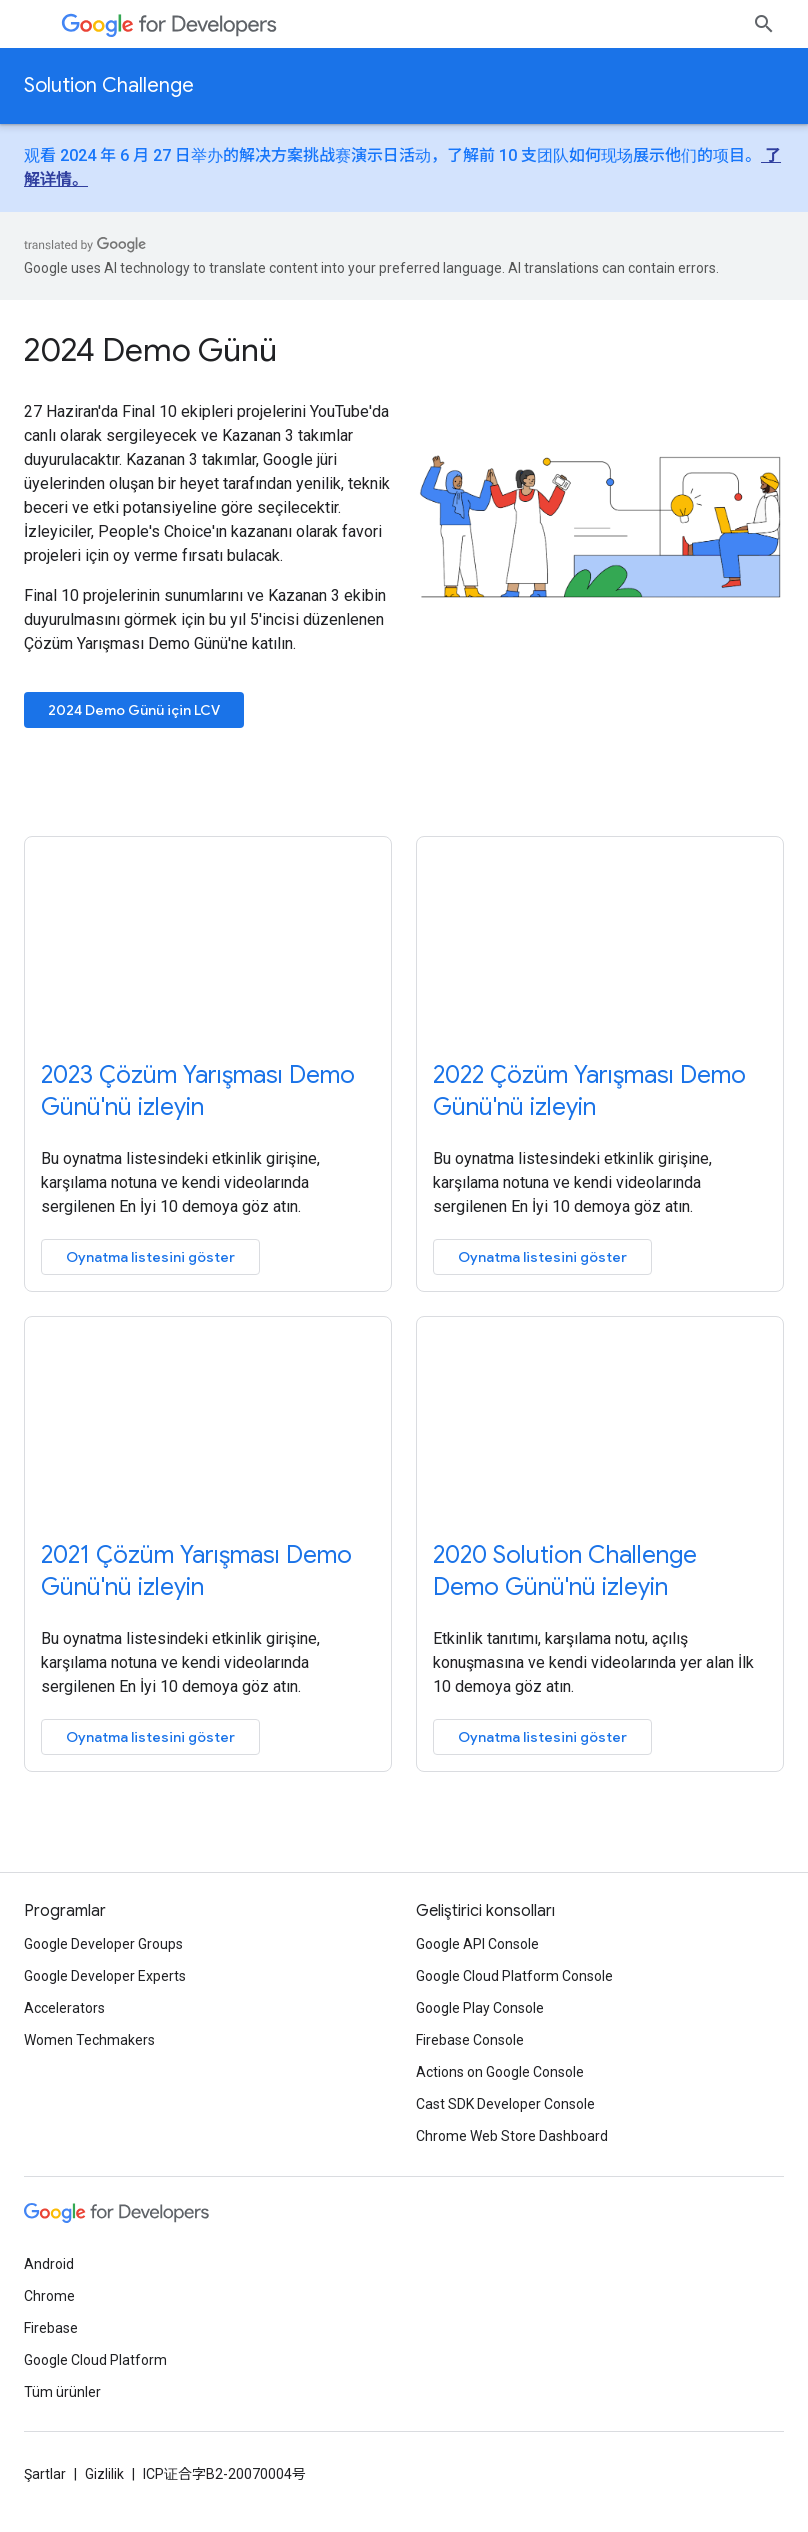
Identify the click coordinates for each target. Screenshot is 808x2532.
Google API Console (477, 1944)
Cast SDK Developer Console (505, 2104)
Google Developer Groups (103, 1944)
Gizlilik (104, 2474)
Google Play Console (480, 2008)
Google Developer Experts (105, 1976)
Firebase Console (470, 2040)
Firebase (51, 2328)
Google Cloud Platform (95, 2360)
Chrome (49, 2296)
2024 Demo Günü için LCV (134, 710)
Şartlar (45, 2474)
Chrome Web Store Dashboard (512, 2136)
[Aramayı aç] (764, 24)
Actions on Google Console (500, 2072)
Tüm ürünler (62, 2392)
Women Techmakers (89, 2040)
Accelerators (64, 2008)
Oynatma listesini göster (150, 1257)
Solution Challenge (109, 85)
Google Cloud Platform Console (514, 1976)
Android (49, 2264)
